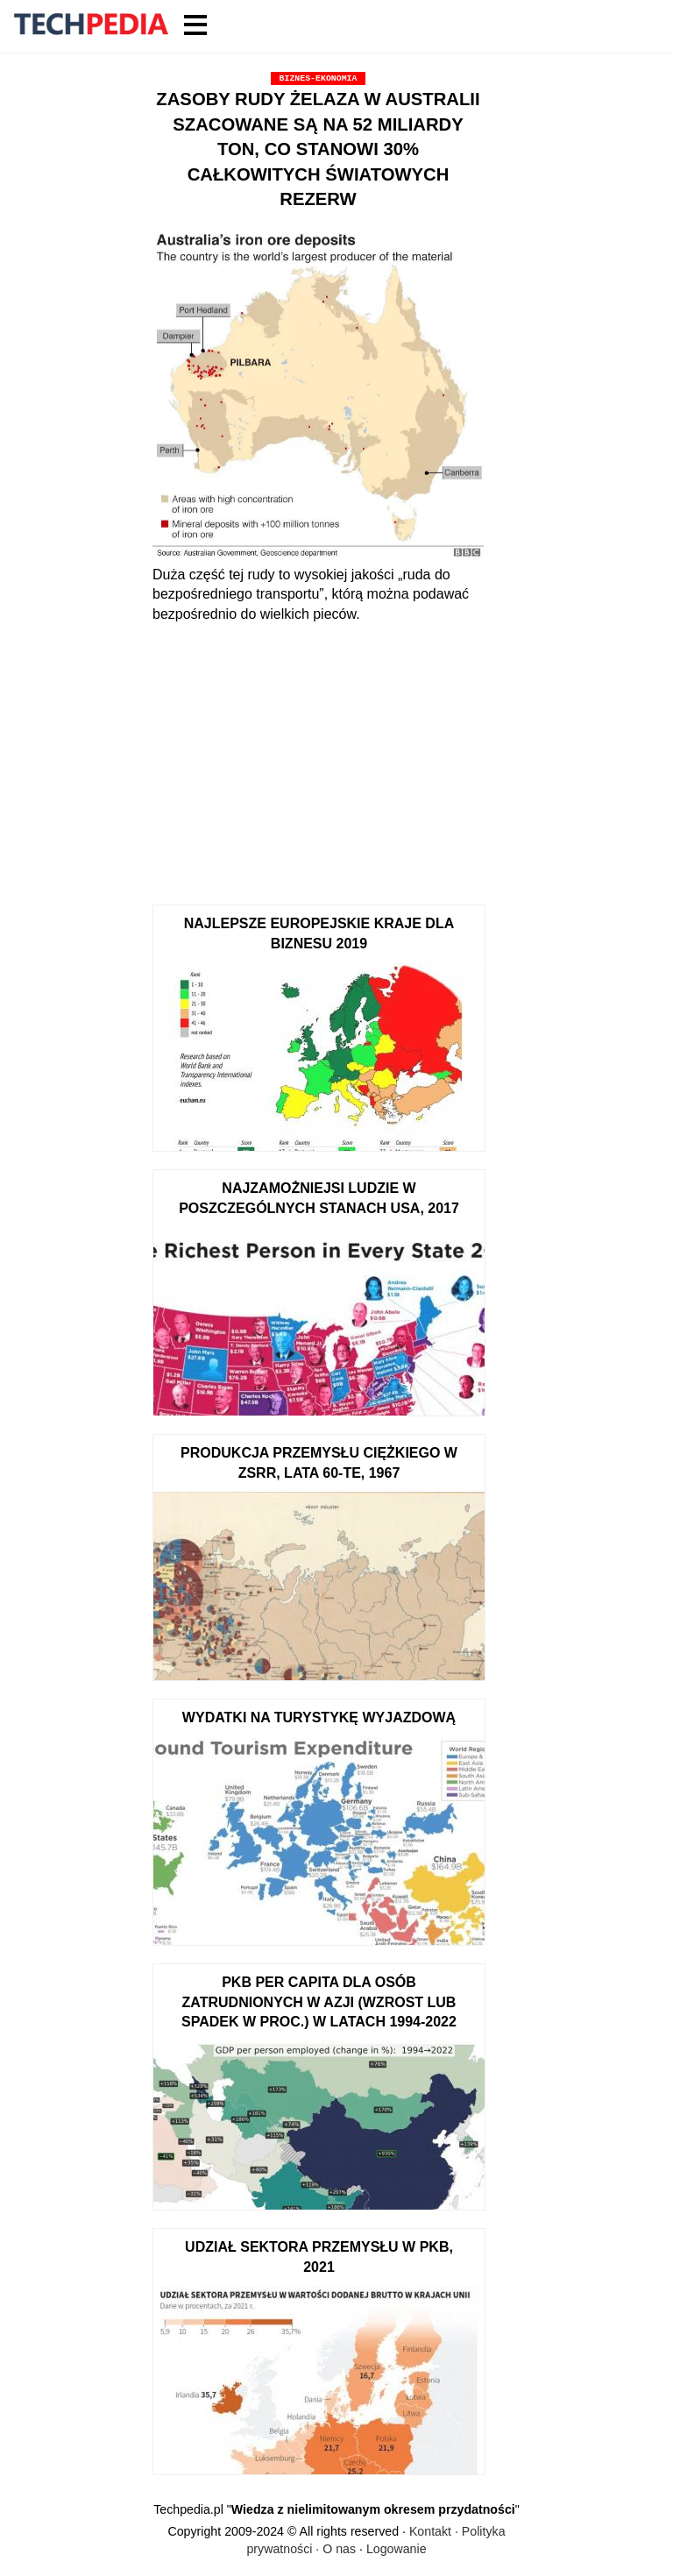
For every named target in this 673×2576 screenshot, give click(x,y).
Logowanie (396, 2549)
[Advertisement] (318, 755)
